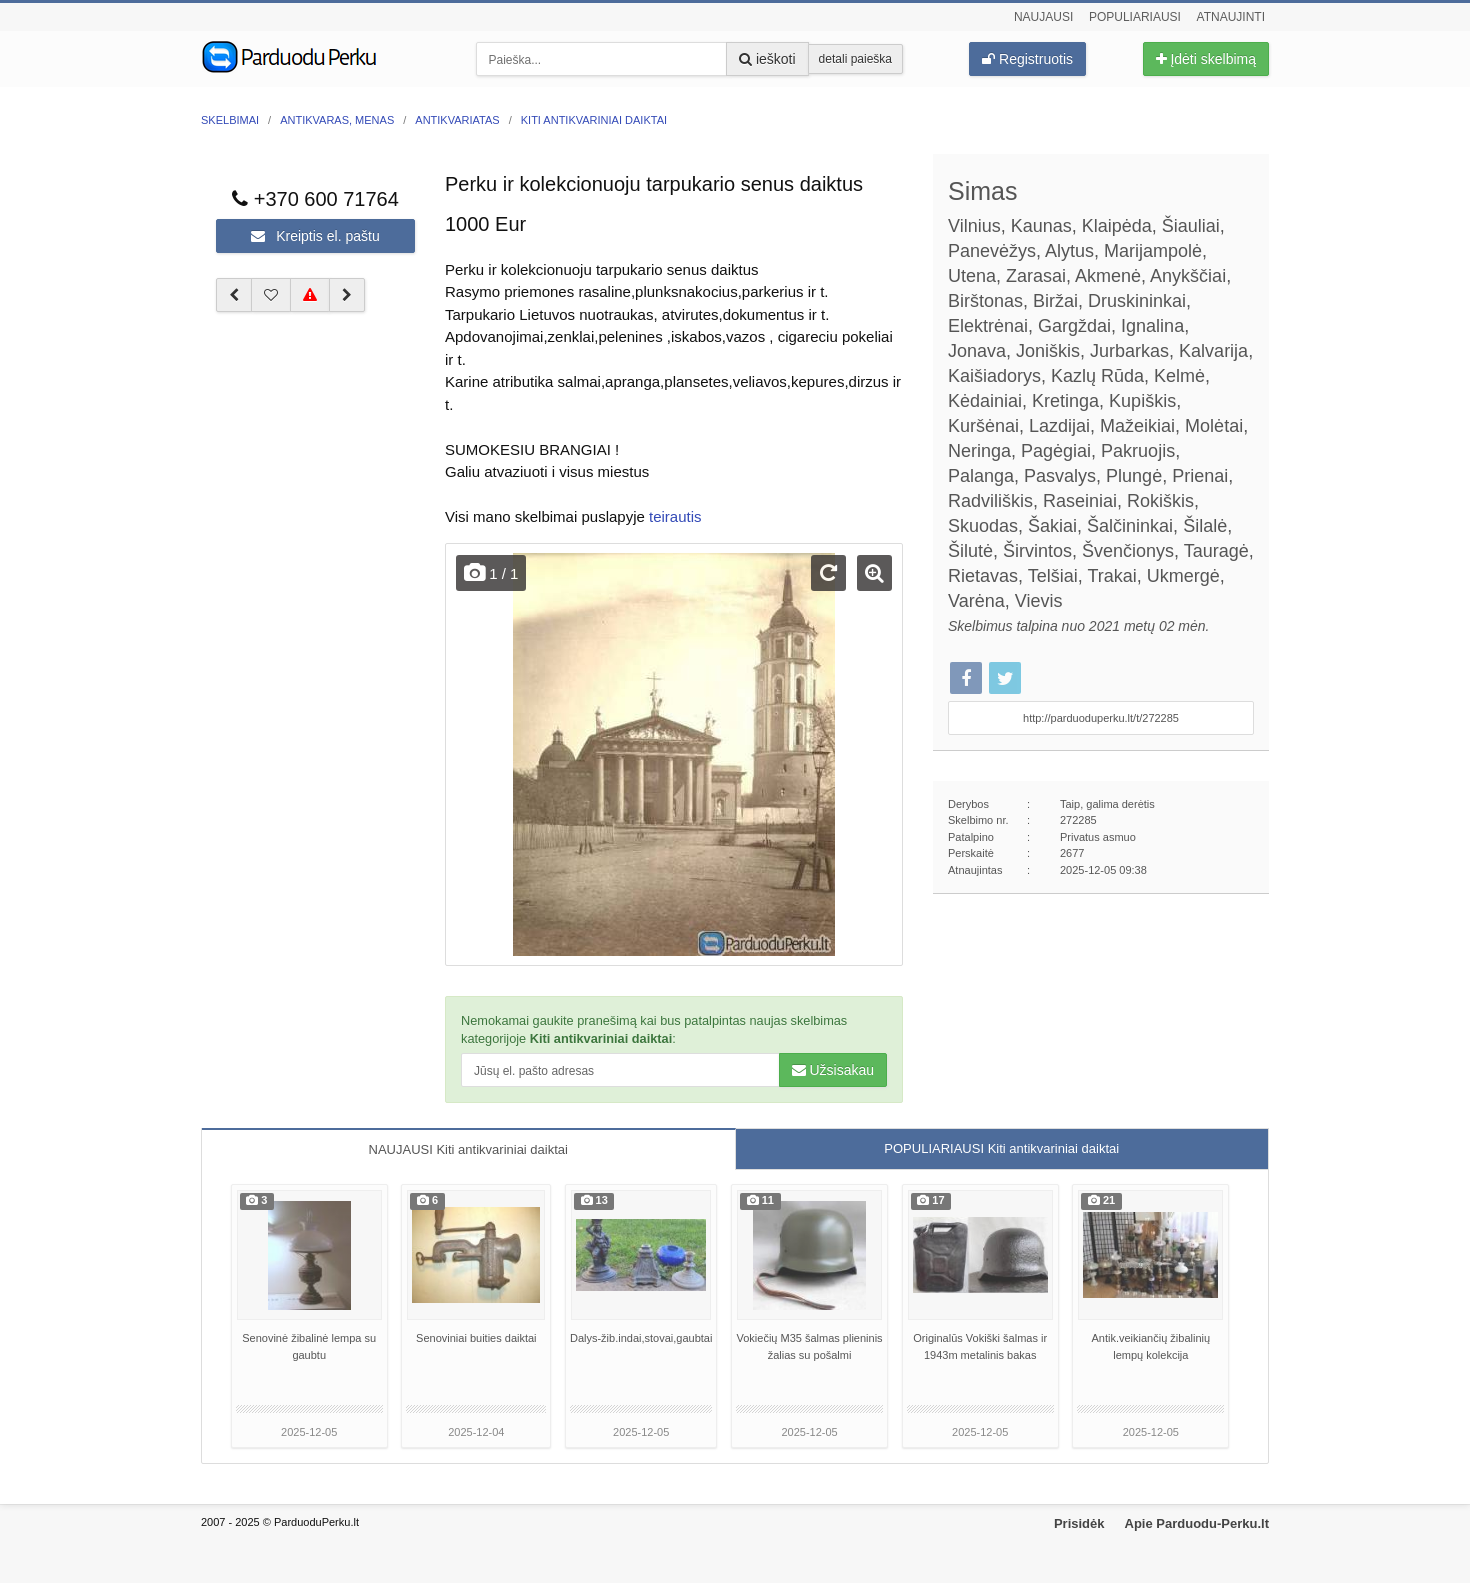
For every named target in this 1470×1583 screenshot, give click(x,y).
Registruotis (1027, 59)
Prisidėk (1079, 1523)
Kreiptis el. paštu (315, 236)
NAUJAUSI (468, 1149)
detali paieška (855, 59)
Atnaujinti (1231, 17)
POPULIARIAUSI (1001, 1148)
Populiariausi (1135, 17)
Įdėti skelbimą (1206, 59)
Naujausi (1043, 17)
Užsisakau (833, 1070)
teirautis (675, 516)
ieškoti (767, 59)
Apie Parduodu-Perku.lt (1197, 1523)
